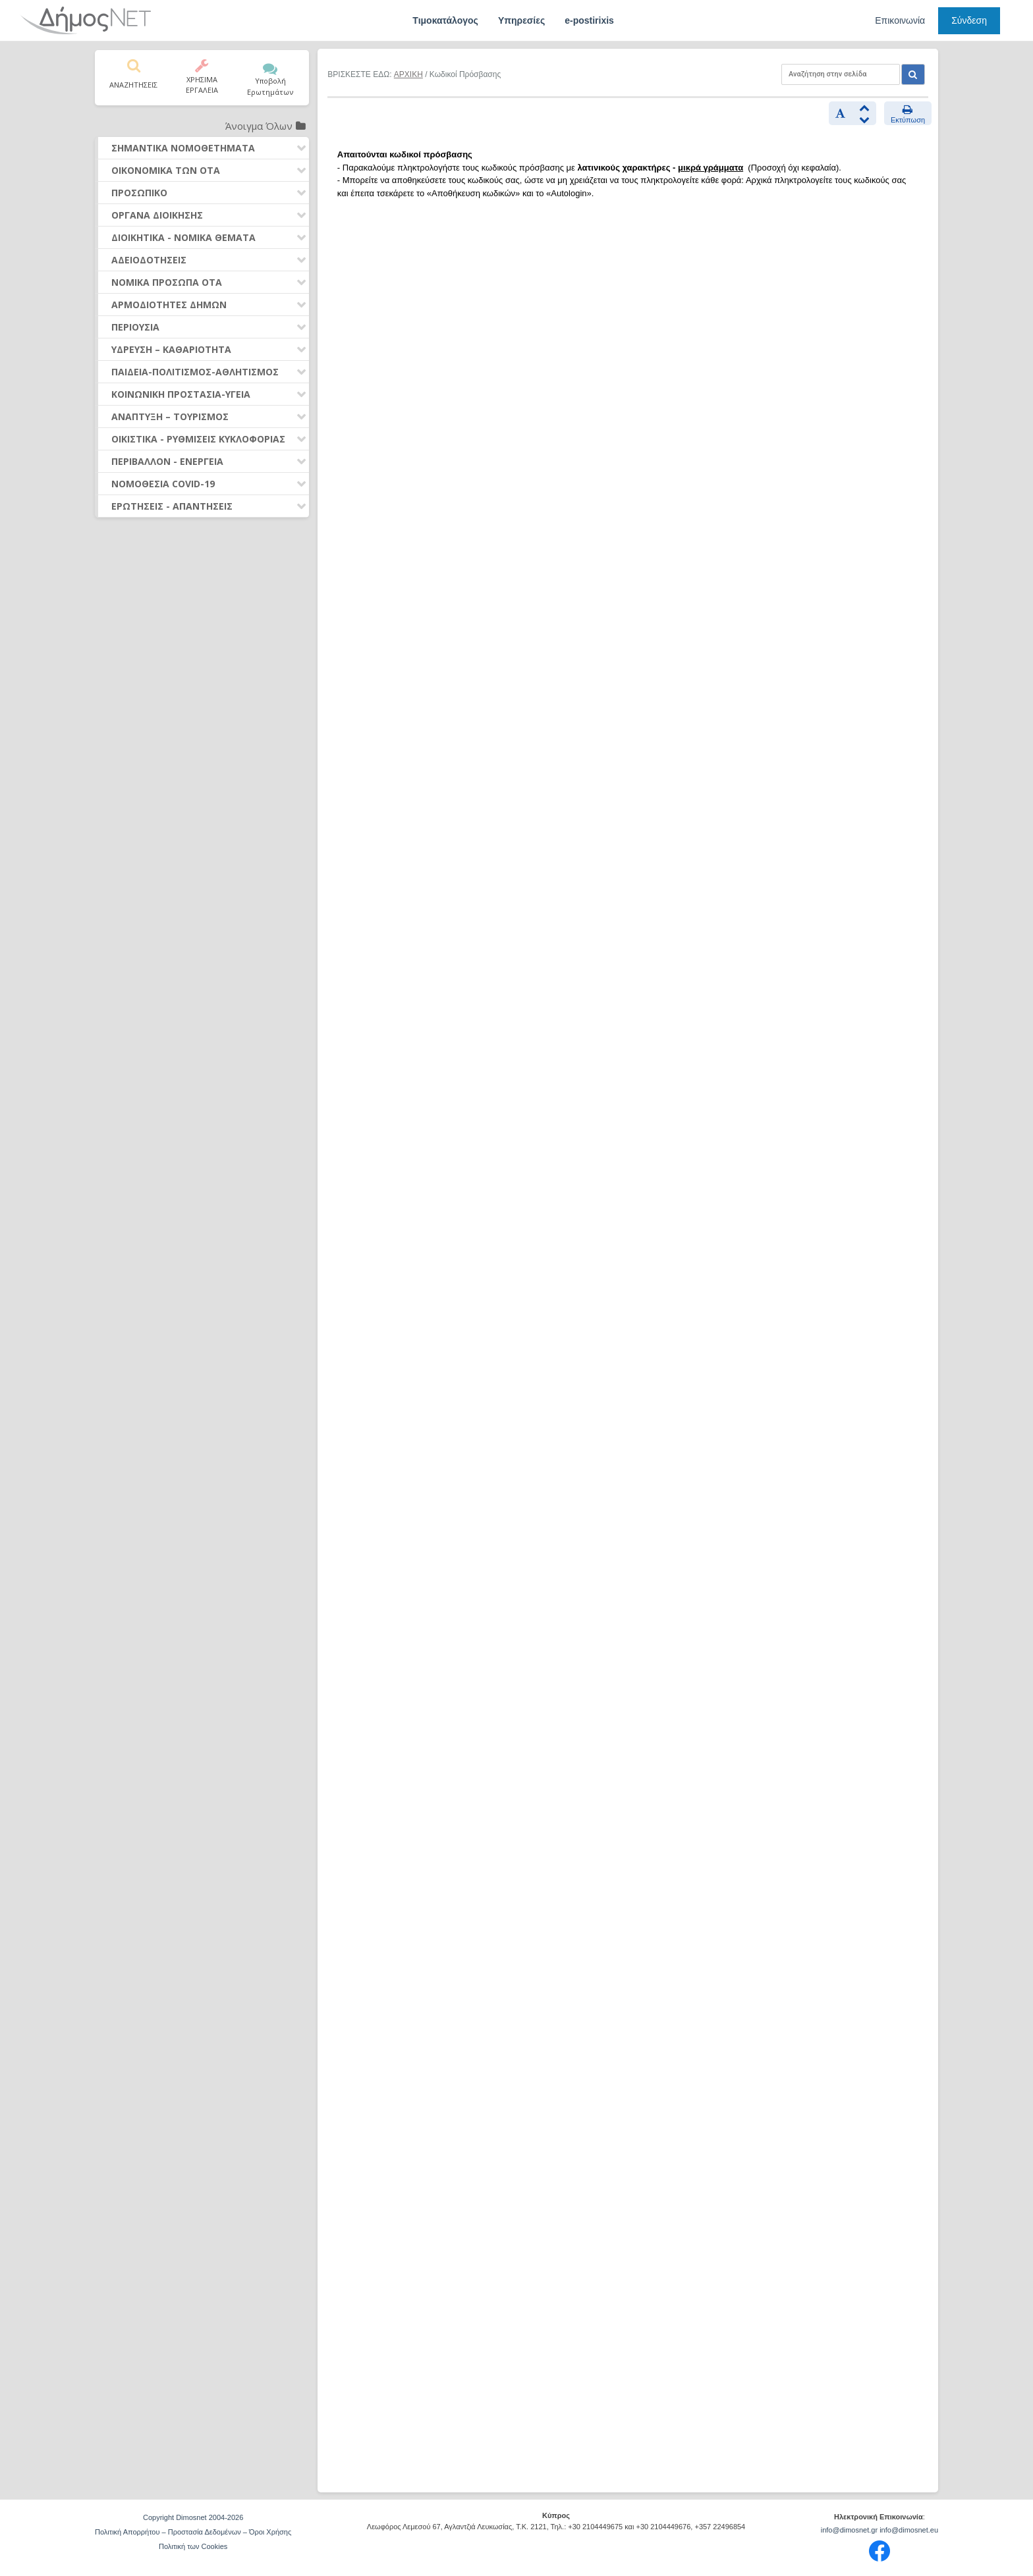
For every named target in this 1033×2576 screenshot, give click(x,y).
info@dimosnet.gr (849, 2530)
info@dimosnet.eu (908, 2530)
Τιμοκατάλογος (445, 20)
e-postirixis (589, 20)
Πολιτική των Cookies (193, 2546)
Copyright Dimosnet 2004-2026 (193, 2517)
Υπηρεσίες (521, 20)
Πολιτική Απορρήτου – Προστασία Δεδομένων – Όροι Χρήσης (193, 2532)
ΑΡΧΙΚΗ (408, 74)
